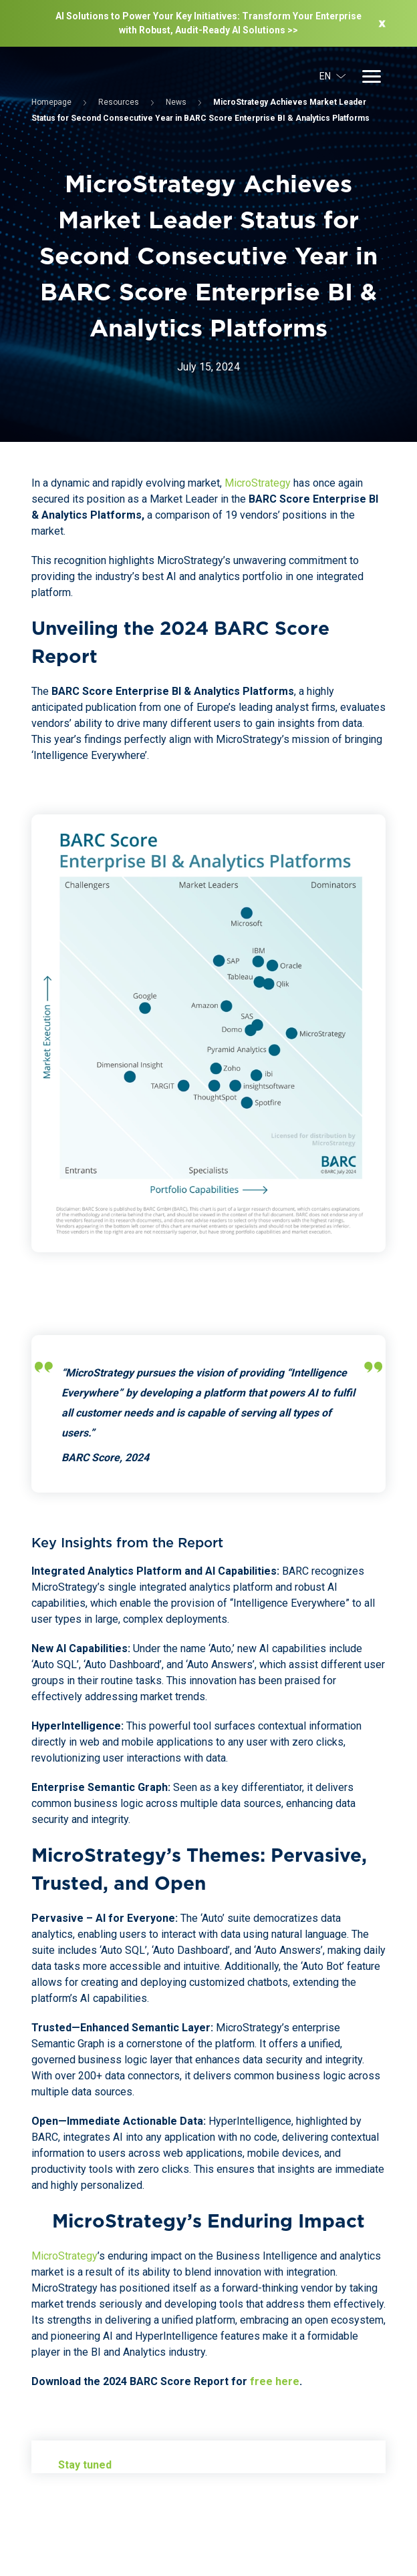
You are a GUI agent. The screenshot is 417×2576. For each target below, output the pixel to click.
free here (274, 2381)
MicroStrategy (258, 483)
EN (332, 76)
